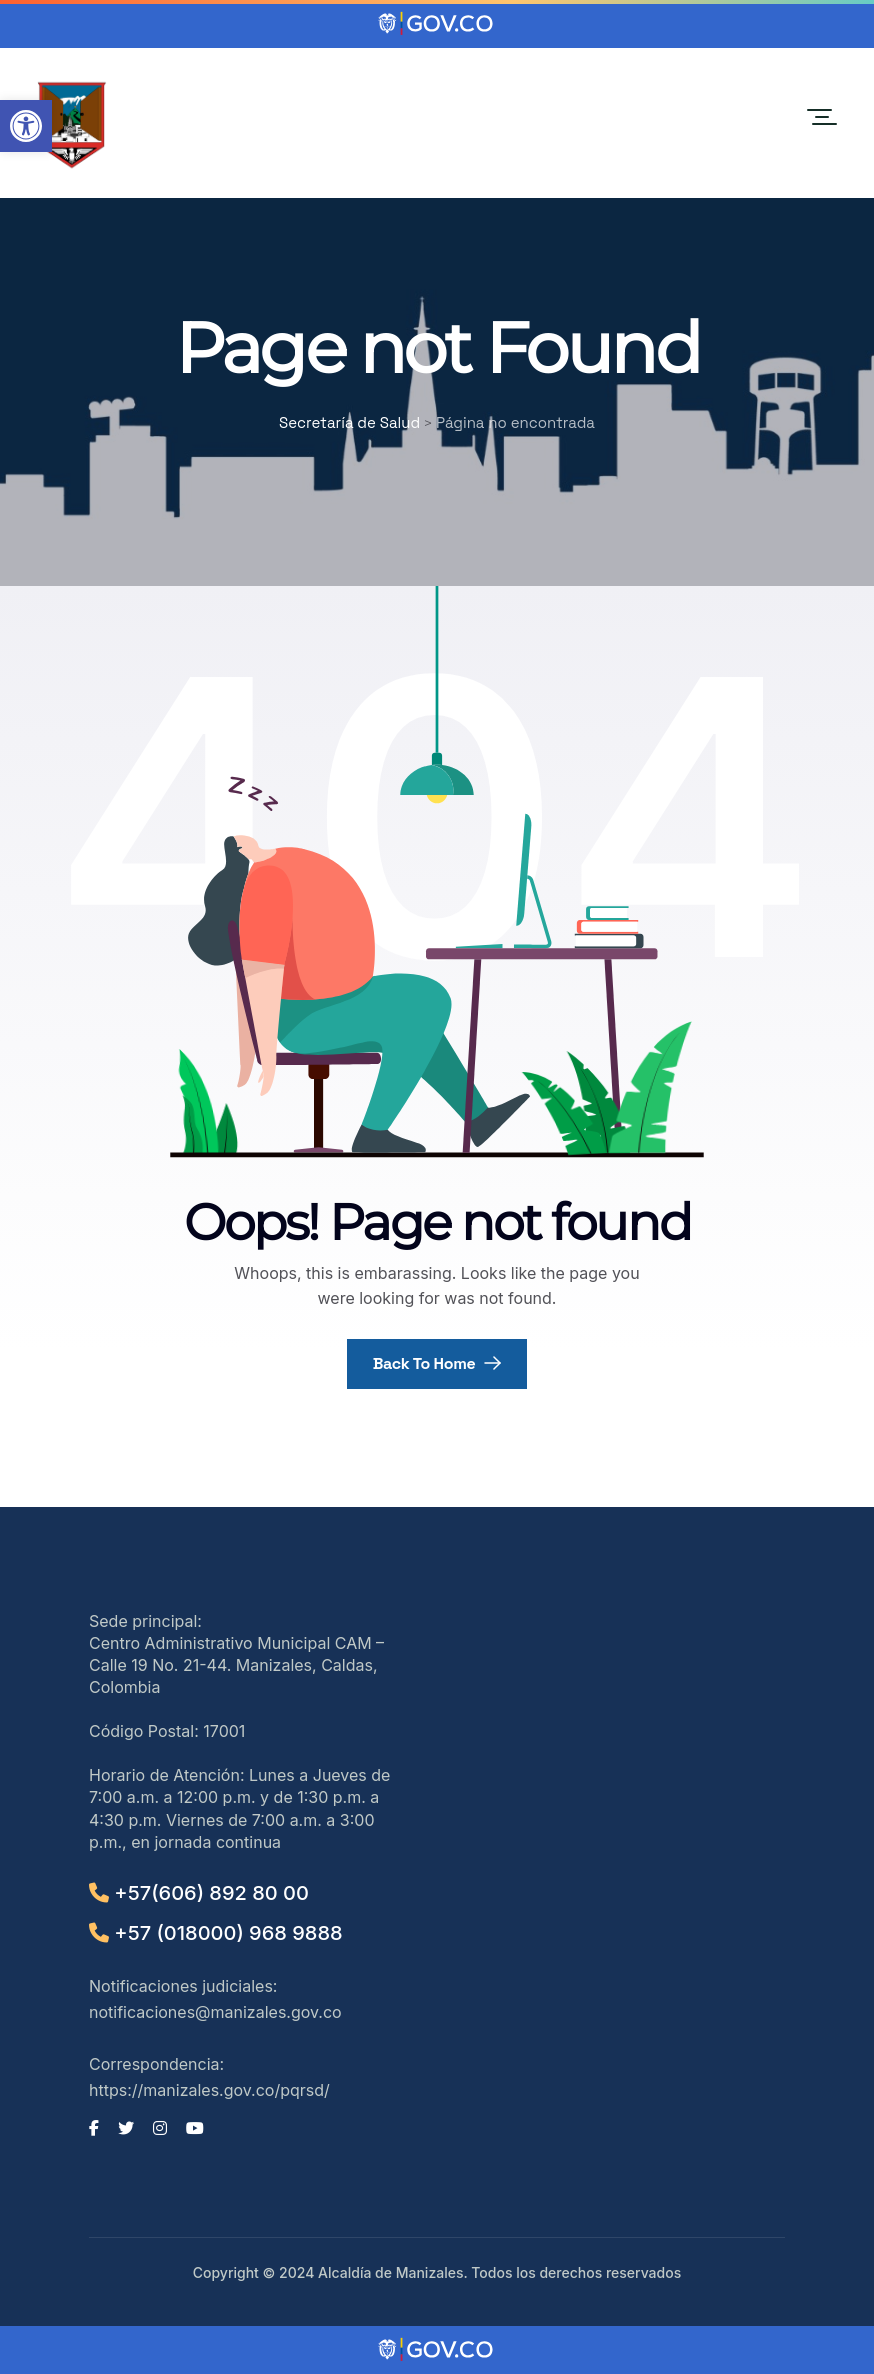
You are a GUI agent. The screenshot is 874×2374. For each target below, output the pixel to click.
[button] (26, 126)
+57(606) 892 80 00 (199, 1893)
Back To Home (437, 1363)
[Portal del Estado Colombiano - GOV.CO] (437, 24)
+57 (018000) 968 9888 (216, 1933)
